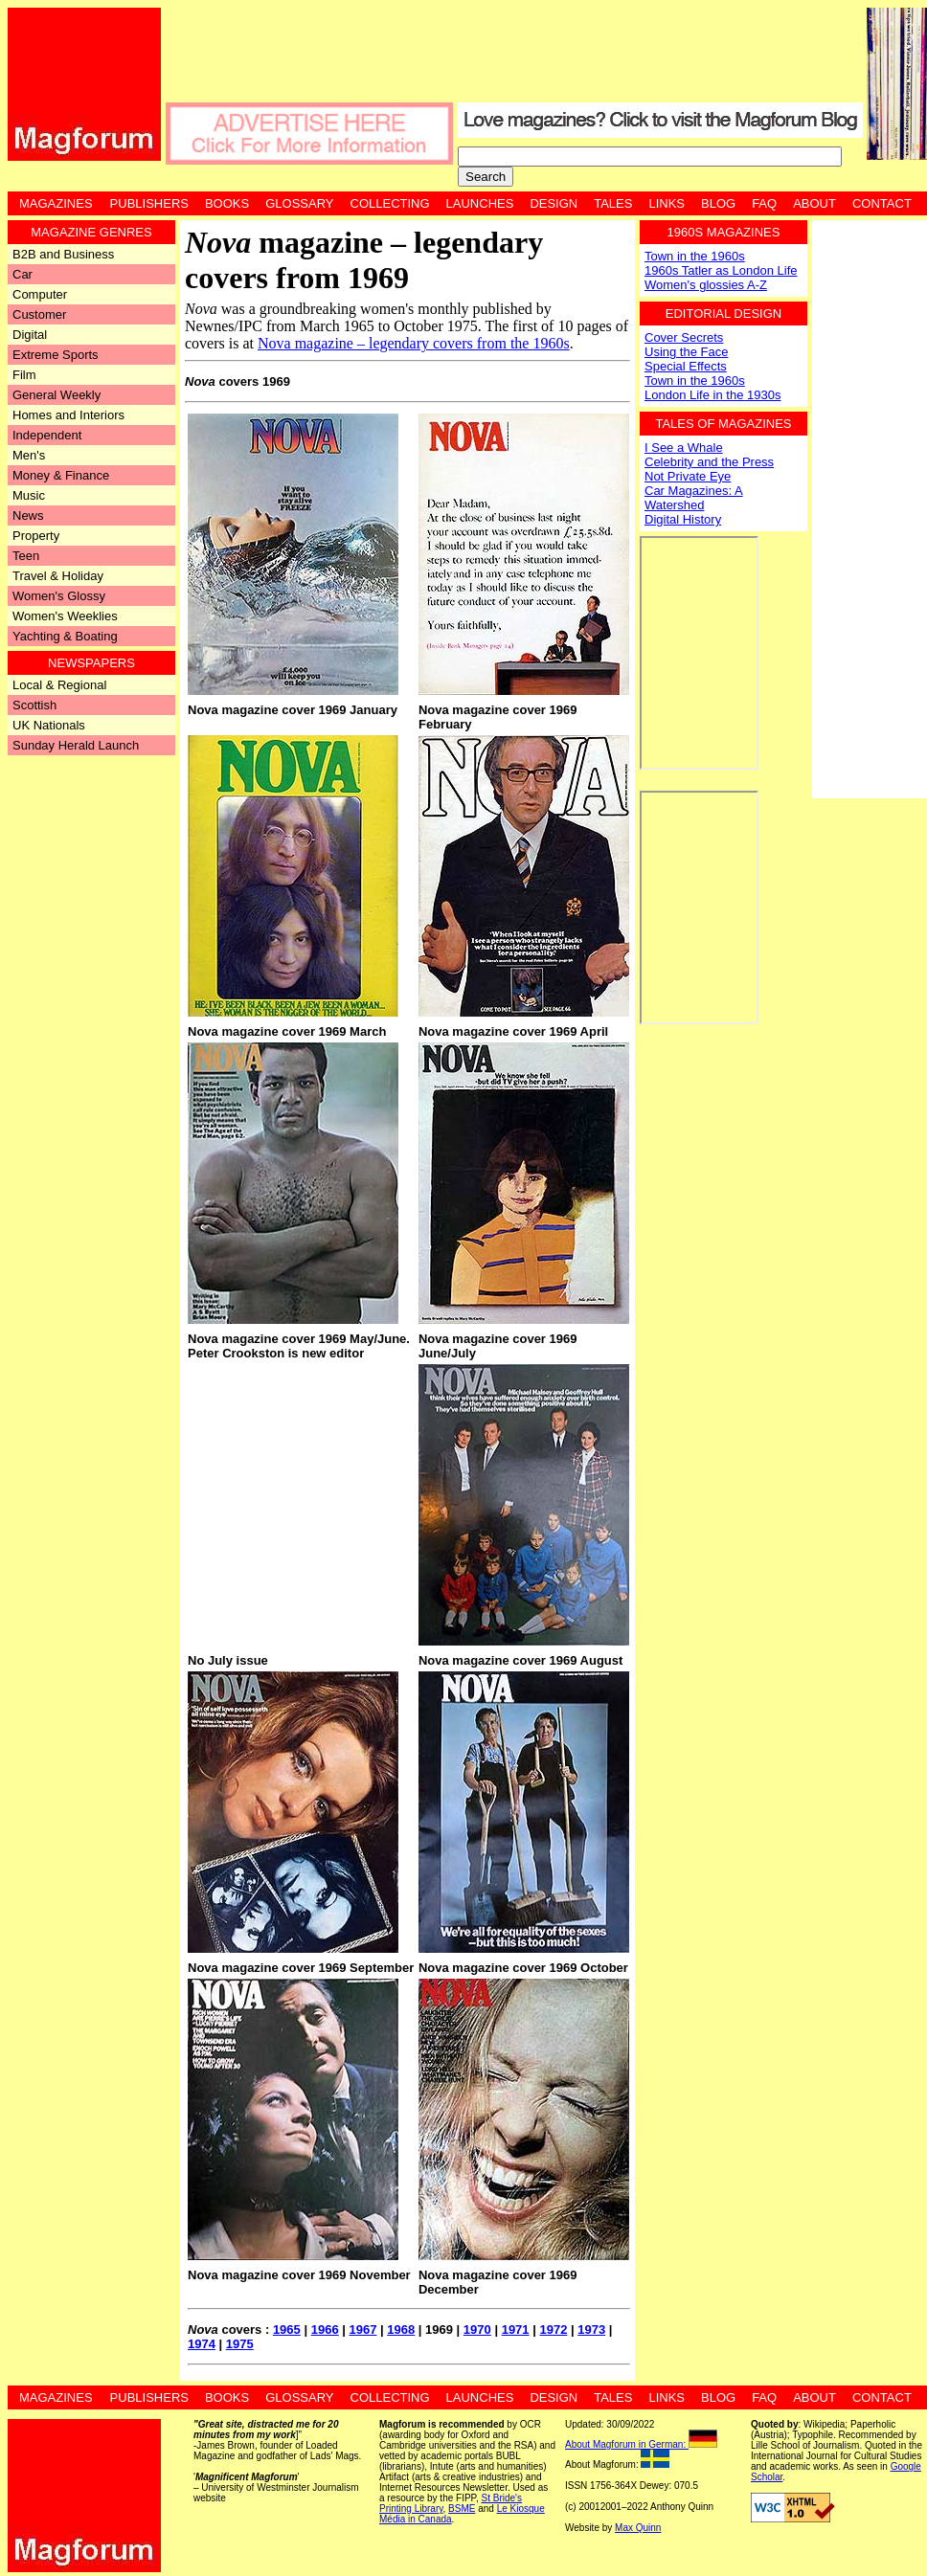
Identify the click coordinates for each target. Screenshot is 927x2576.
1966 (325, 2329)
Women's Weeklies (65, 616)
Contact (882, 203)
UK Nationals (48, 725)
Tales (613, 203)
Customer (39, 314)
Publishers (149, 203)
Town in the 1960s (694, 256)
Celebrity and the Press (709, 462)
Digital (29, 334)
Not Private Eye (687, 476)
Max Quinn (638, 2527)
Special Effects (685, 366)
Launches (480, 203)
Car (22, 274)
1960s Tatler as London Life (721, 270)
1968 (401, 2329)
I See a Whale (683, 447)
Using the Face (686, 352)
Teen (25, 556)
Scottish (34, 705)
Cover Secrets (683, 337)
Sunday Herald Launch (75, 745)
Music (28, 495)
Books (227, 203)
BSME (461, 2508)
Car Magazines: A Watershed (693, 497)
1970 (477, 2329)
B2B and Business (63, 254)
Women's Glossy (58, 596)
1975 (240, 2344)
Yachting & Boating (65, 636)
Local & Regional (59, 685)
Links (666, 203)
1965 (287, 2329)
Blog (718, 203)
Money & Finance (60, 475)
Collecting (390, 203)
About (814, 203)
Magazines (56, 203)
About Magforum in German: (641, 2444)
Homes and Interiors (68, 415)
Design (553, 203)
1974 (201, 2344)
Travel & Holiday (57, 576)
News (28, 515)
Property (35, 535)
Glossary (299, 203)
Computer (39, 294)
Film (24, 375)
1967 (362, 2329)
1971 (516, 2329)
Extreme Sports (55, 354)
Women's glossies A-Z (705, 285)
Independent (46, 435)
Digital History (682, 519)
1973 (591, 2329)
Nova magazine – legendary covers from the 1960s (414, 343)
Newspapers (91, 663)
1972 (553, 2329)
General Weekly (56, 395)
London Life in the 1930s (712, 395)
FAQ (764, 203)
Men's (28, 455)
